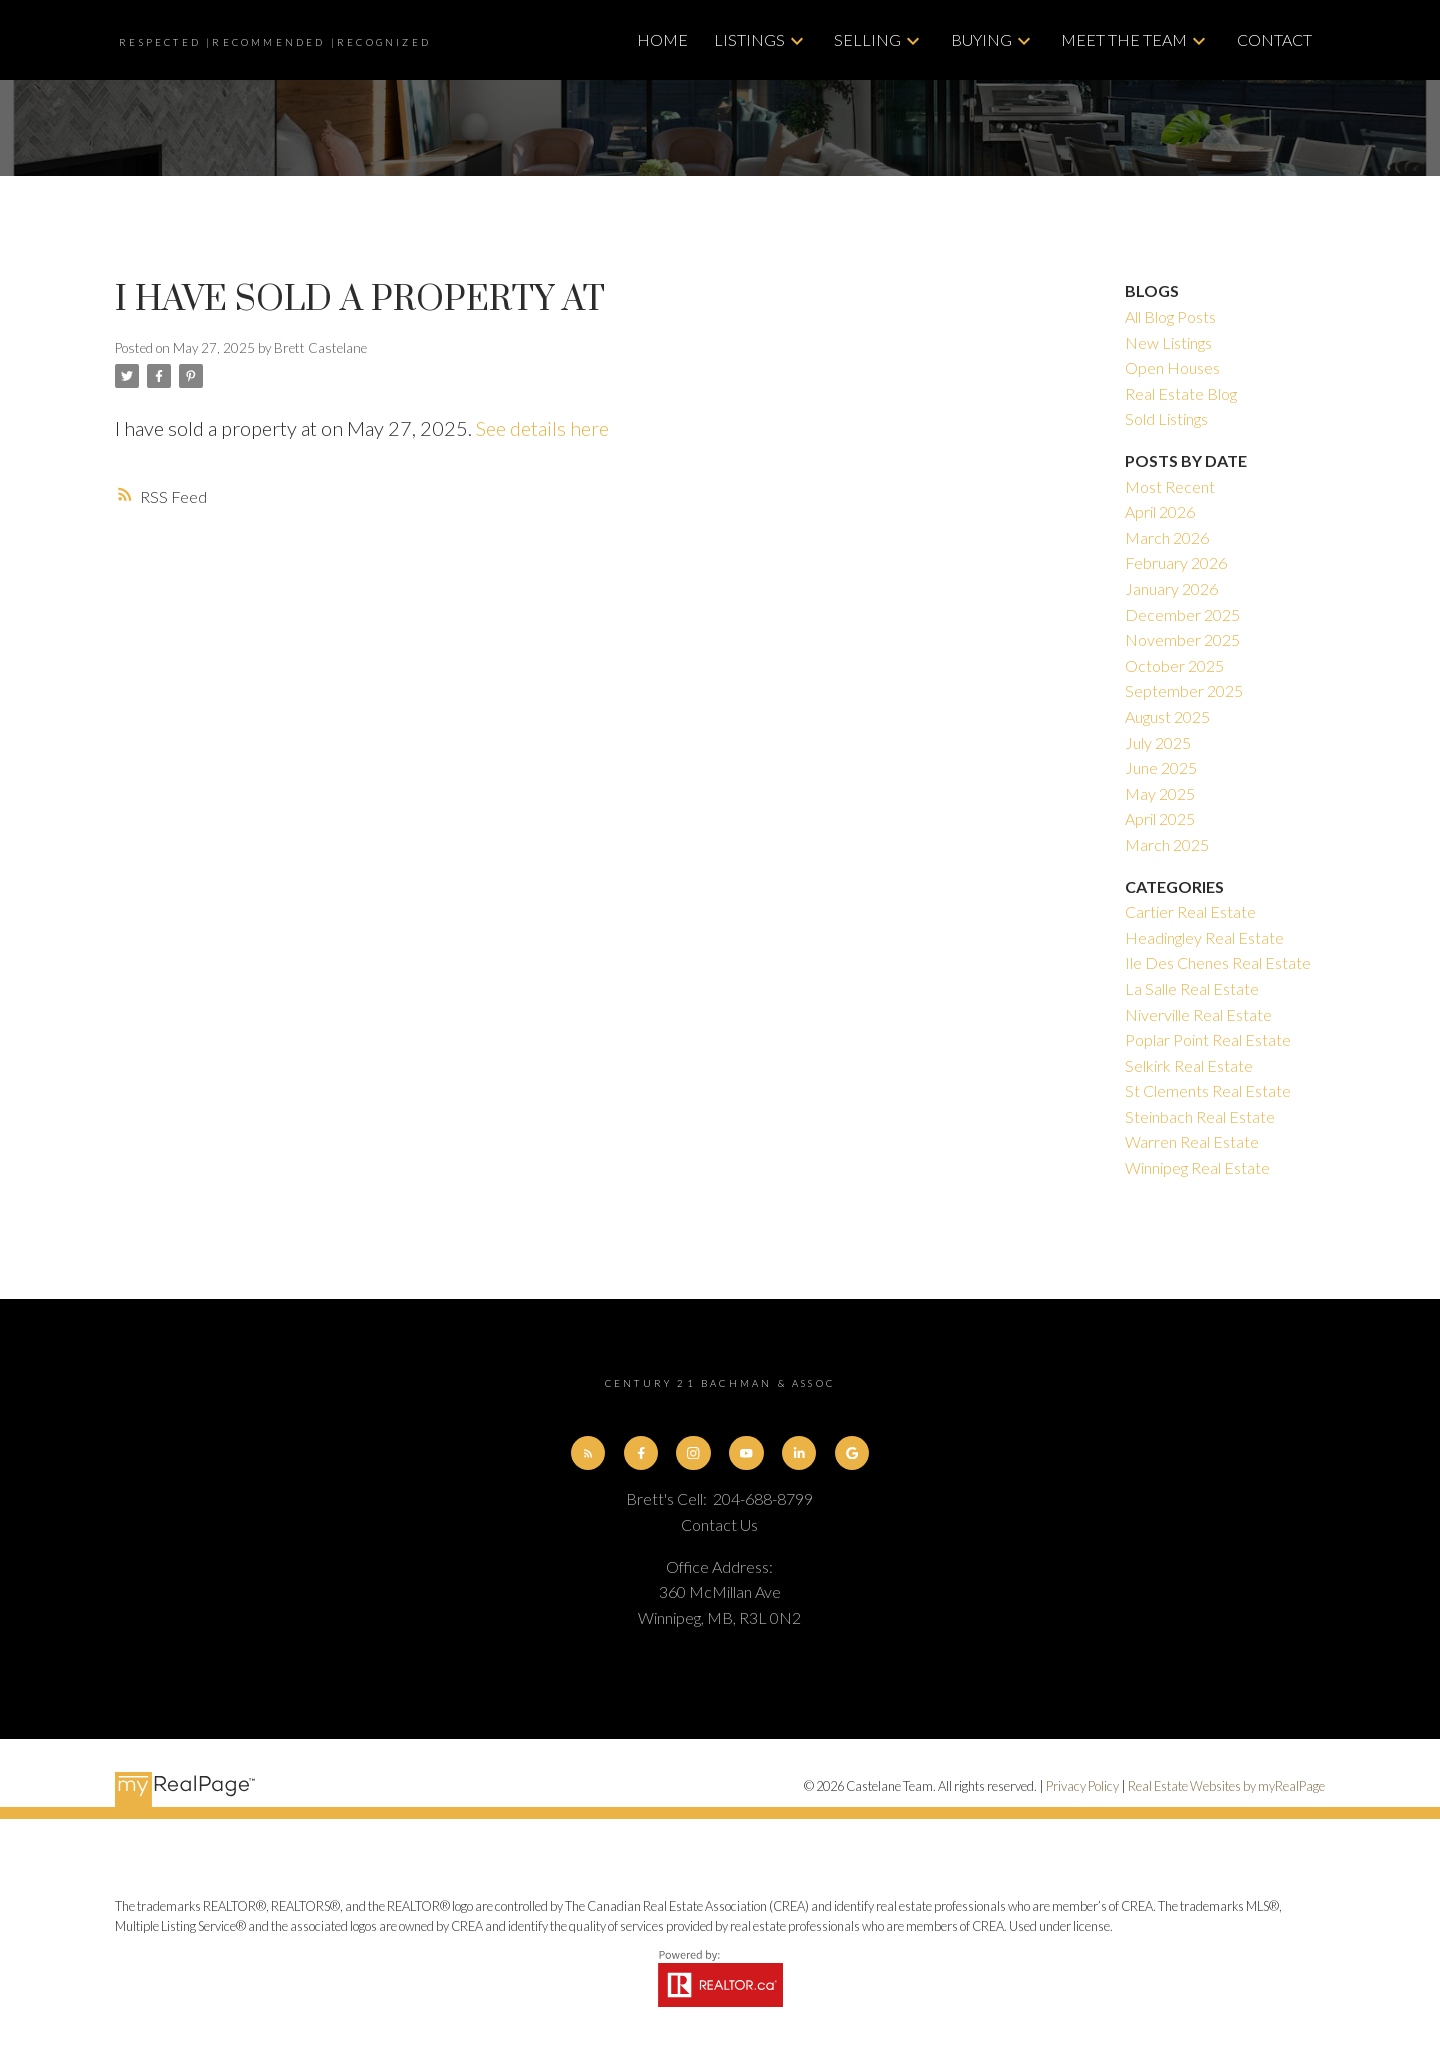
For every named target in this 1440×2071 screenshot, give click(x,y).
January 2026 (1171, 588)
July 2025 (1158, 742)
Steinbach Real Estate (1200, 1116)
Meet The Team (1124, 39)
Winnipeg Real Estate (1197, 1167)
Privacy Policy (1082, 1786)
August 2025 (1167, 716)
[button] (588, 1453)
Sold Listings (1166, 418)
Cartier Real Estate (1190, 911)
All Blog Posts (1170, 316)
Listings (749, 39)
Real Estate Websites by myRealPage (1226, 1786)
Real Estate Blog (1181, 393)
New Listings (1168, 342)
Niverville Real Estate (1198, 1014)
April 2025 (1160, 818)
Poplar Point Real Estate (1208, 1039)
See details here (542, 428)
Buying (981, 39)
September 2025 (1184, 690)
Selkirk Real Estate (1189, 1065)
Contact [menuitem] (1274, 39)
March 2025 (1167, 844)
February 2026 (1176, 562)
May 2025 (1160, 793)
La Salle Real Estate (1192, 988)
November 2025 (1182, 639)
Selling (867, 39)
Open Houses (1172, 367)
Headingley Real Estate (1204, 937)
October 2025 (1174, 665)
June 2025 (1161, 767)
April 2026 (1160, 511)
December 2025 (1182, 614)
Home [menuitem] (662, 39)
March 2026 (1167, 537)
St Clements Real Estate (1208, 1090)
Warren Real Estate (1192, 1141)
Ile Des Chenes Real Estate (1218, 962)
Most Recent (1170, 486)
